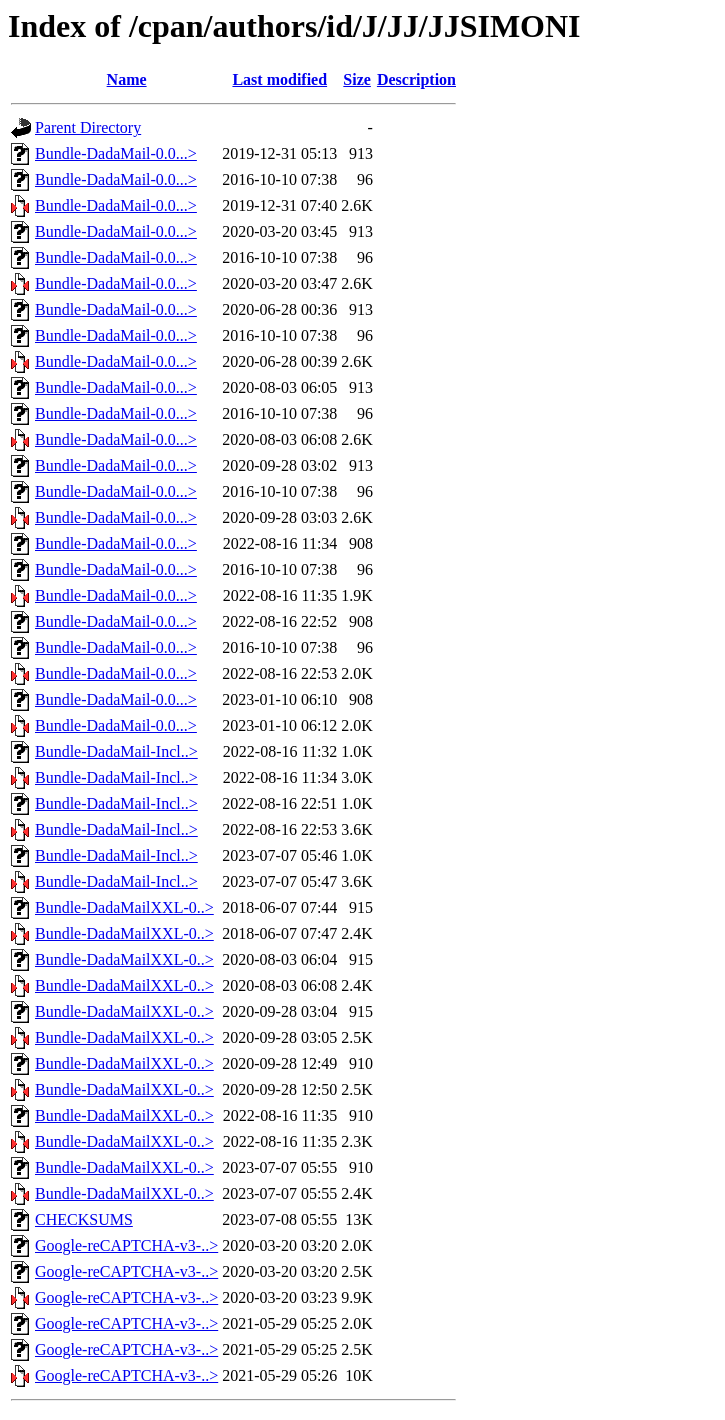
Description (416, 79)
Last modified (279, 79)
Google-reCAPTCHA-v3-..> (126, 1245)
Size (357, 79)
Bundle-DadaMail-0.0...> (116, 153)
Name (127, 79)
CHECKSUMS (84, 1219)
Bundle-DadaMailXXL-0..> (124, 907)
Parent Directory (88, 127)
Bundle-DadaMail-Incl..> (116, 751)
